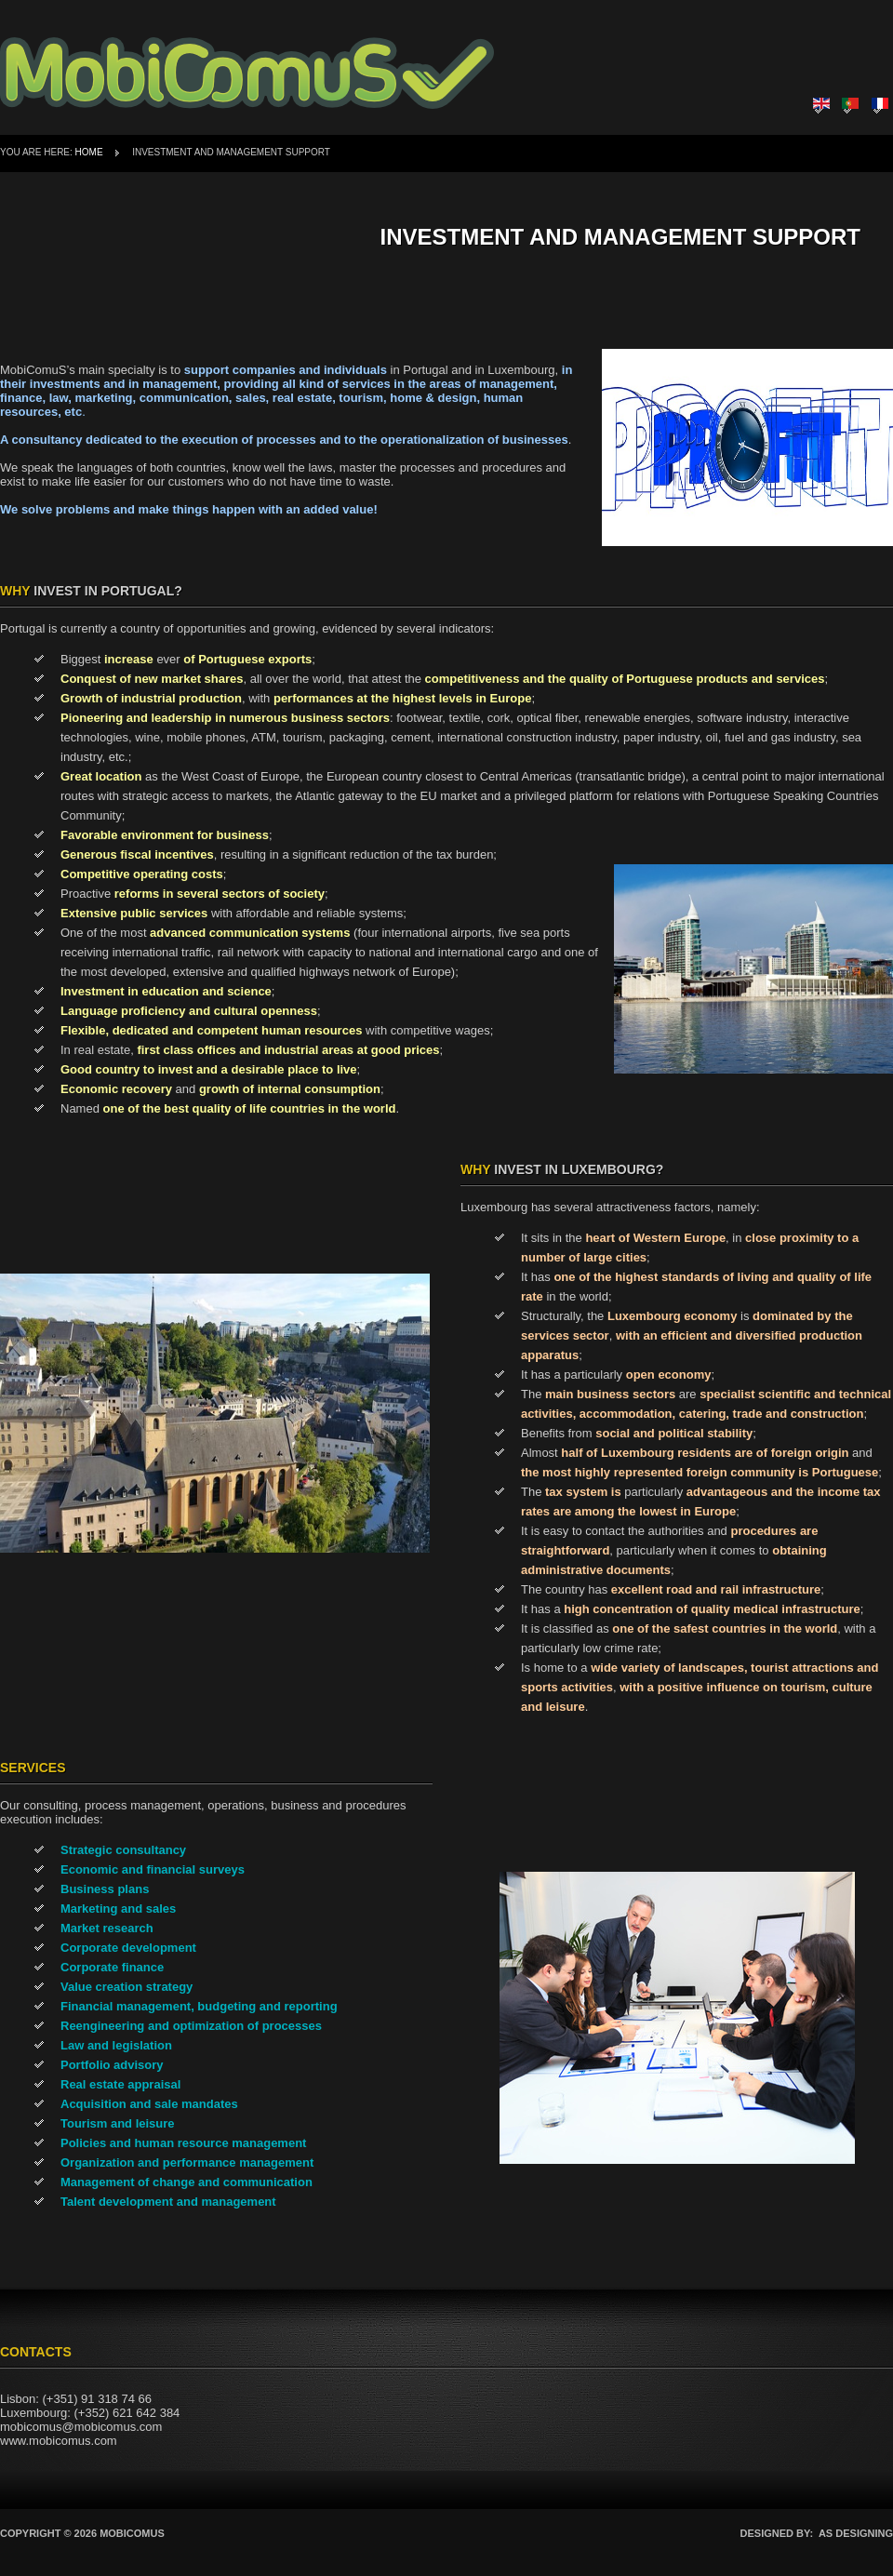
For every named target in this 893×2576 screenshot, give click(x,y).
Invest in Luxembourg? (561, 1169)
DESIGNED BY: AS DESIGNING (816, 2533)
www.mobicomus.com (58, 2441)
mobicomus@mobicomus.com (81, 2427)
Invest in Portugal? (91, 590)
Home (89, 152)
